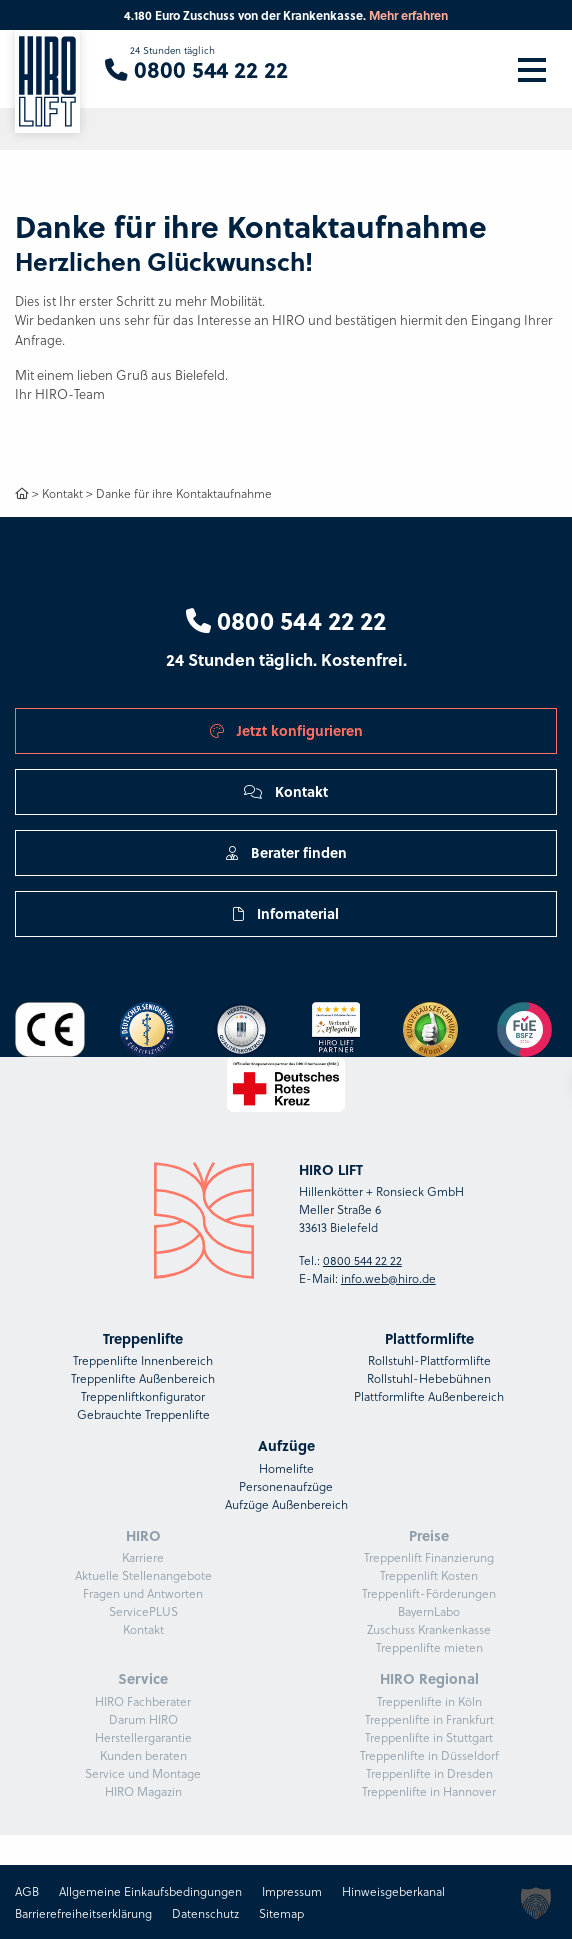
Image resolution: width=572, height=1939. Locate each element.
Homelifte (286, 1468)
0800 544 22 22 (286, 620)
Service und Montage (143, 1773)
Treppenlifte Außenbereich (143, 1378)
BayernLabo (429, 1611)
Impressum (292, 1891)
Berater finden (286, 852)
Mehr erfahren (408, 15)
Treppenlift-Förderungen (429, 1593)
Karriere (143, 1557)
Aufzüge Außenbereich (286, 1504)
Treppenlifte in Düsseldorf (429, 1755)
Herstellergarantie (143, 1737)
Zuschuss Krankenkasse (429, 1629)
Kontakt (62, 493)
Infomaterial (286, 913)
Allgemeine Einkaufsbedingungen (150, 1891)
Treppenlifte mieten (429, 1647)
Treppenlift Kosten (429, 1575)
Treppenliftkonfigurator (143, 1396)
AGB (27, 1891)
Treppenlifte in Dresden (429, 1773)
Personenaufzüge (286, 1486)
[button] (536, 1903)
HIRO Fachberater (143, 1701)
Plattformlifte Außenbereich (429, 1396)
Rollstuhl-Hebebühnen (429, 1378)
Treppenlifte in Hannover (429, 1791)
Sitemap (281, 1913)
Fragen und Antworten (143, 1593)
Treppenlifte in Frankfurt (429, 1719)
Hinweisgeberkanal (393, 1891)
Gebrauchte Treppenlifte (143, 1414)
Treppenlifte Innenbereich (143, 1360)
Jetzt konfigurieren (286, 730)
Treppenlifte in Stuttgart (429, 1737)
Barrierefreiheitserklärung (83, 1913)
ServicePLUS (143, 1611)
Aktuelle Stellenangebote (143, 1575)
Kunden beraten (143, 1755)
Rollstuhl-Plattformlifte (429, 1360)
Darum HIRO (143, 1719)
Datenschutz (205, 1913)
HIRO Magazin (143, 1791)
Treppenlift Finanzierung (429, 1557)
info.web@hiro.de (388, 1278)
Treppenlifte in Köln (429, 1701)
